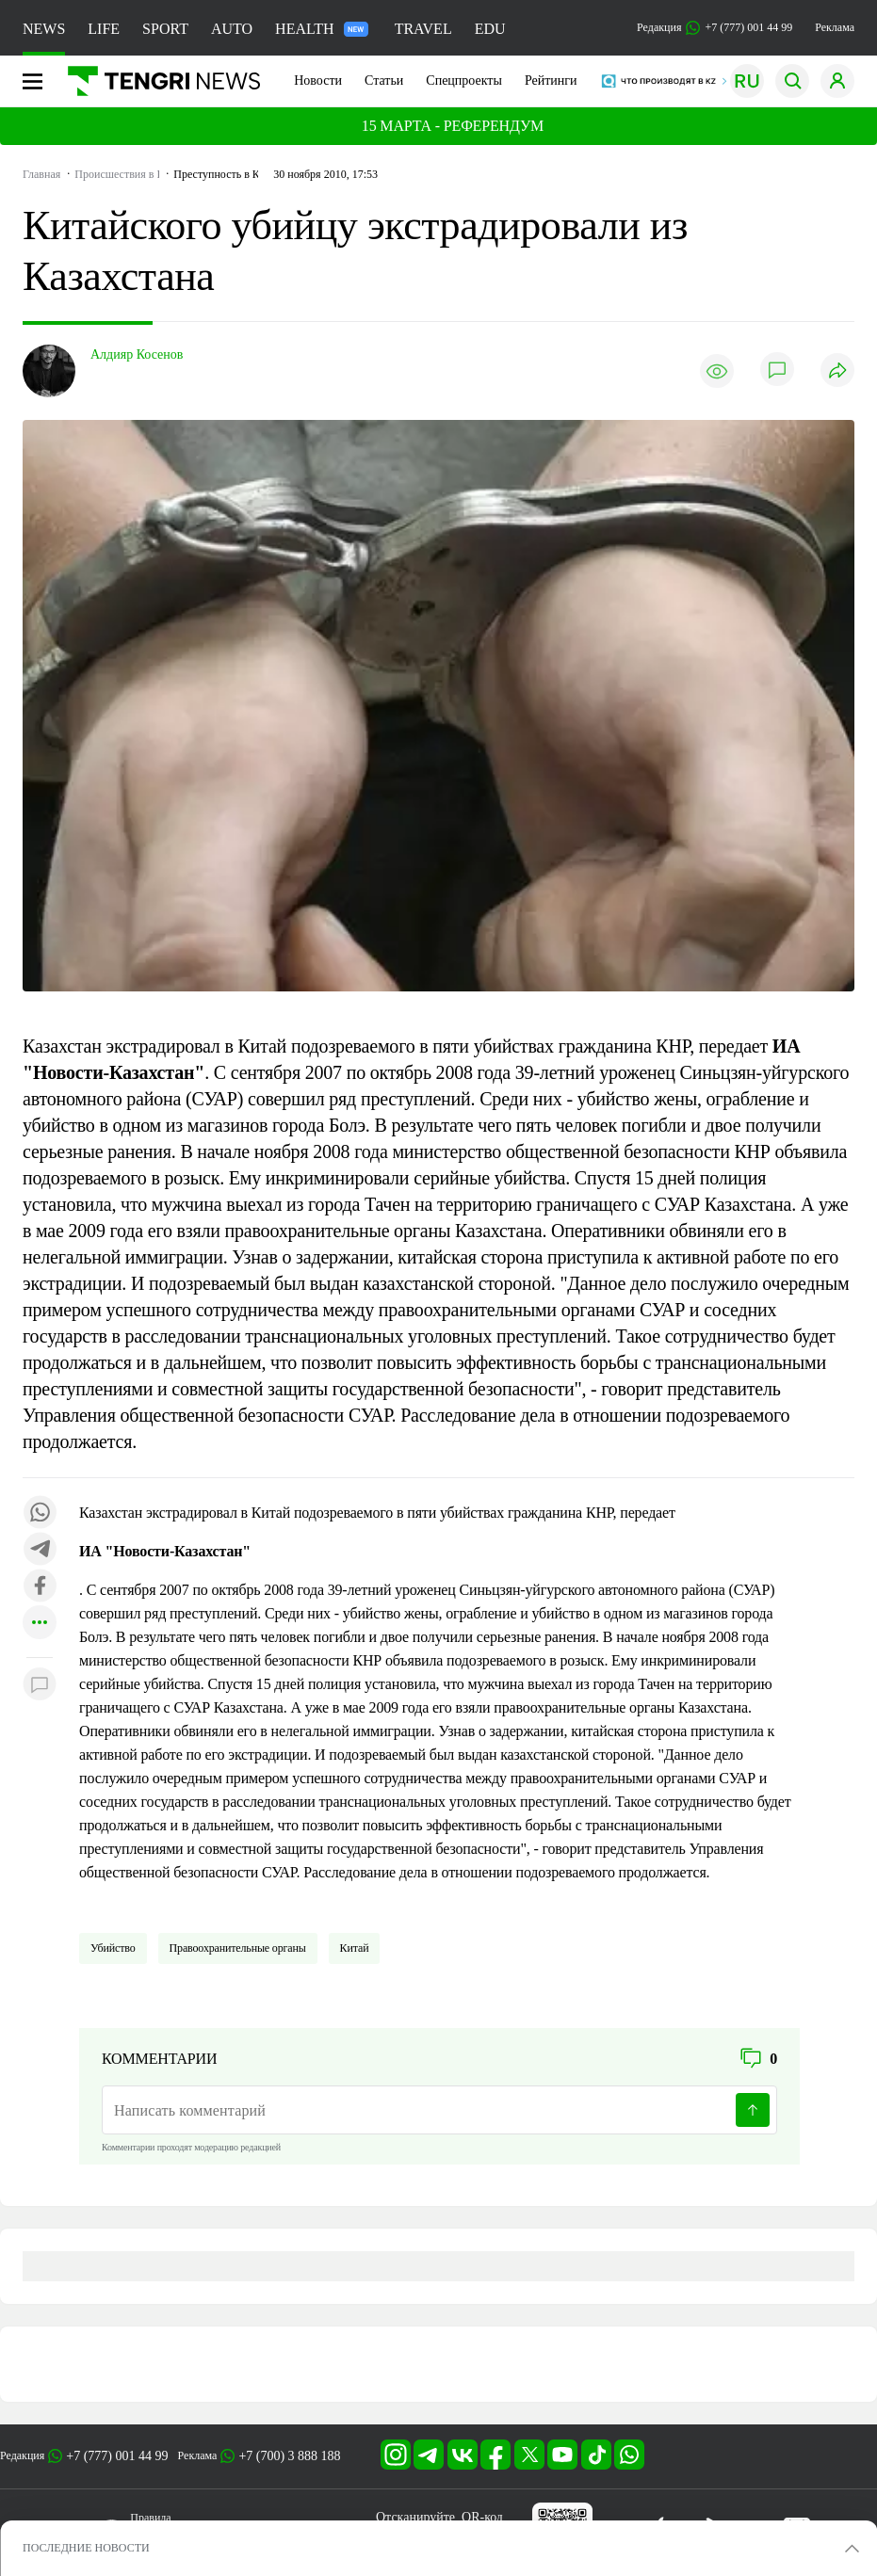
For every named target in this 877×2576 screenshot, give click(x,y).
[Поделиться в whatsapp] (40, 1513)
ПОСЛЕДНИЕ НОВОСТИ (86, 2547)
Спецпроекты (464, 80)
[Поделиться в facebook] (40, 1587)
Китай (354, 1948)
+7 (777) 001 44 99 (117, 2456)
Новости (318, 80)
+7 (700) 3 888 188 (289, 2456)
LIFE (104, 29)
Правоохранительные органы (238, 1948)
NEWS (44, 29)
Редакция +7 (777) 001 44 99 (714, 28)
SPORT (165, 29)
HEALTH (321, 29)
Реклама (834, 27)
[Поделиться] (837, 371)
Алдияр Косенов (136, 354)
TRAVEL (423, 29)
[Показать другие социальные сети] (40, 1623)
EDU (490, 29)
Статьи (384, 80)
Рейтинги (551, 80)
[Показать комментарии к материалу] (40, 1685)
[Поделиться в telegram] (40, 1550)
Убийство (113, 1948)
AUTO (231, 29)
